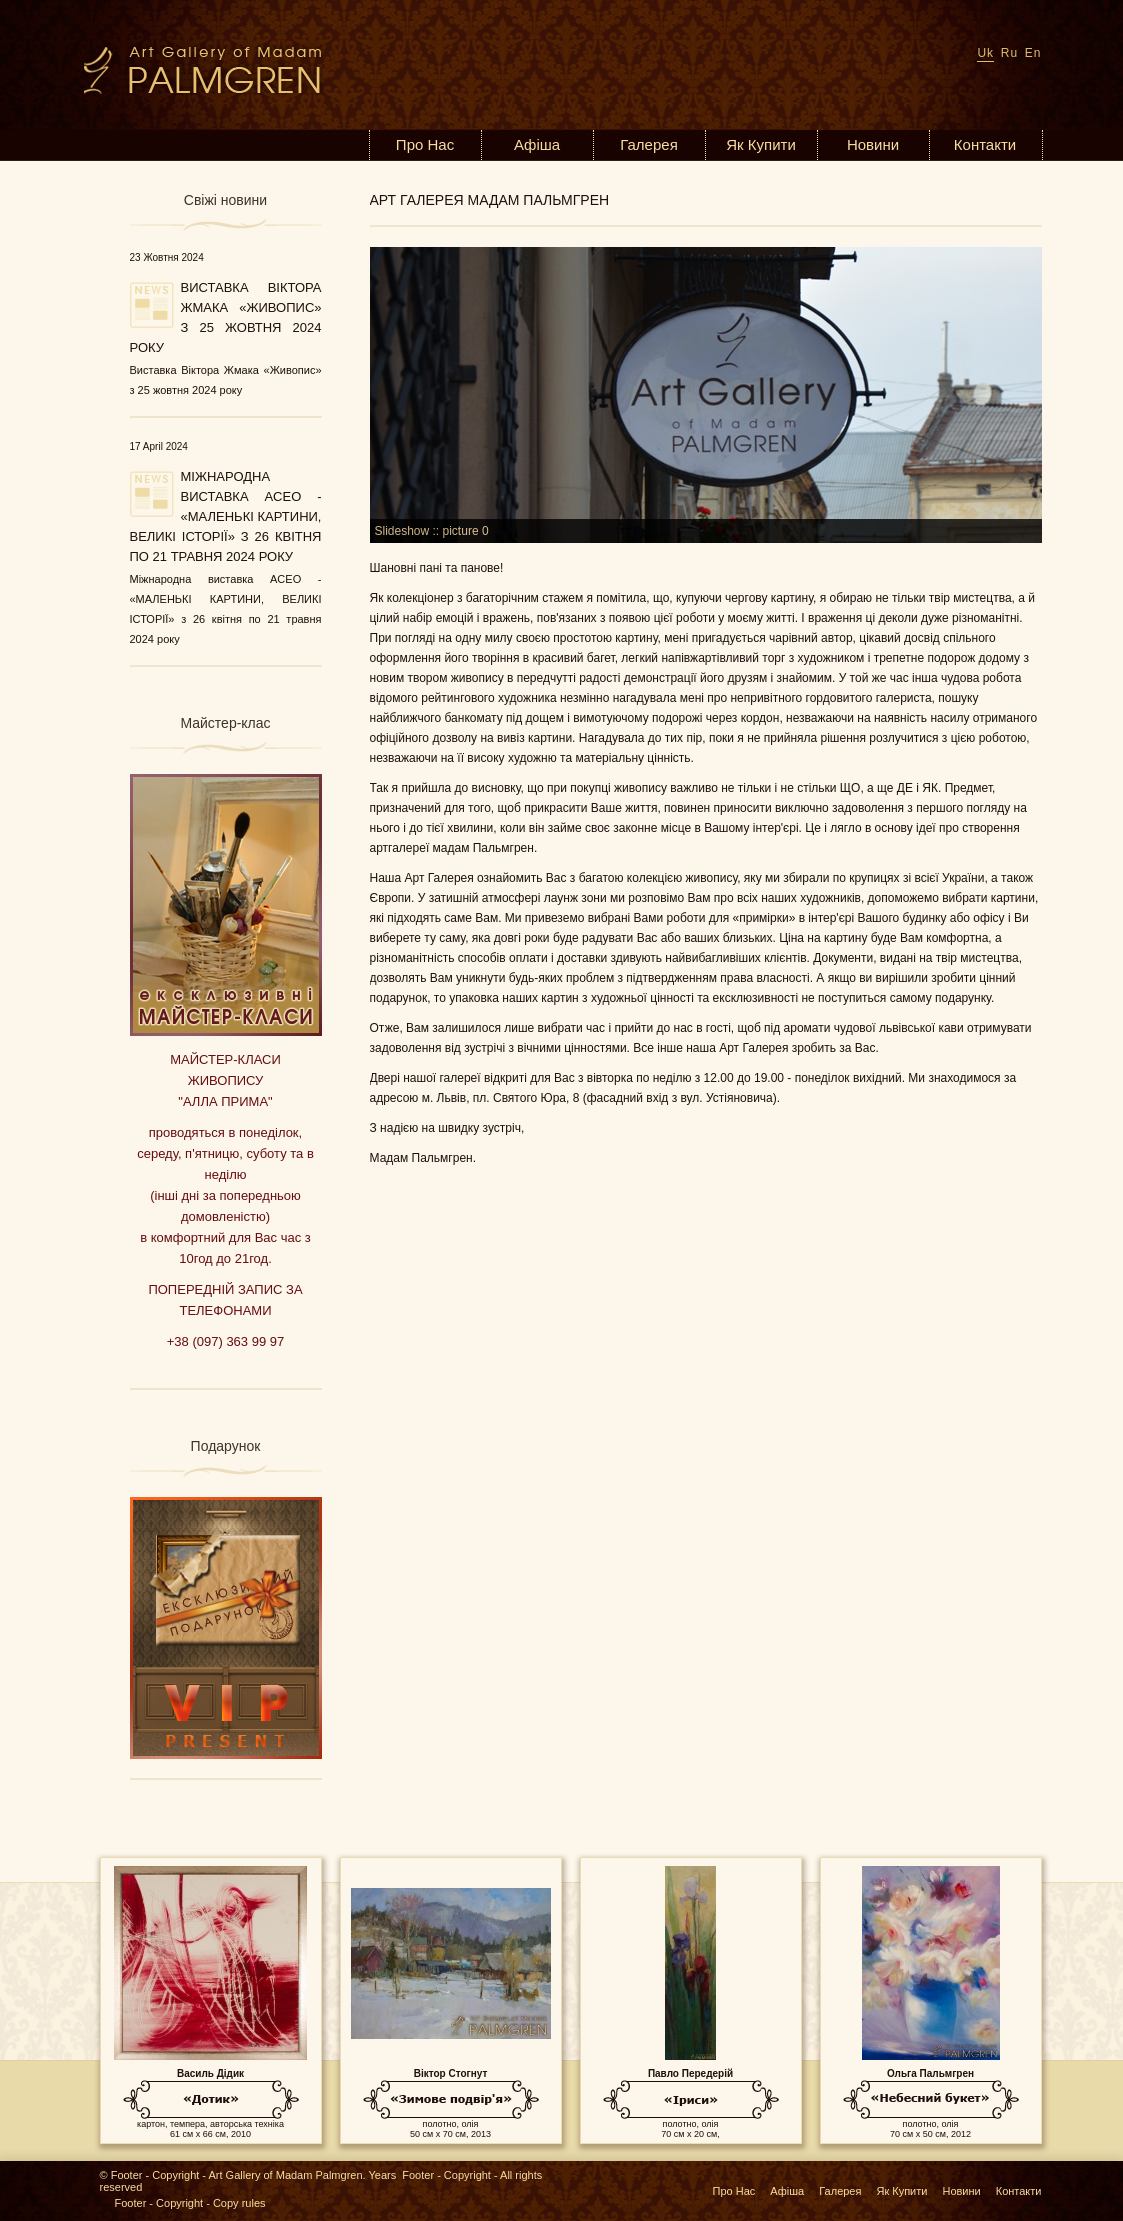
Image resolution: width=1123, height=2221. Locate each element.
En (1033, 53)
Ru (1009, 53)
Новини (873, 144)
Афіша (537, 144)
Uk (985, 53)
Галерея (649, 144)
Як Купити (761, 144)
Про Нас (425, 144)
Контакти (985, 144)
